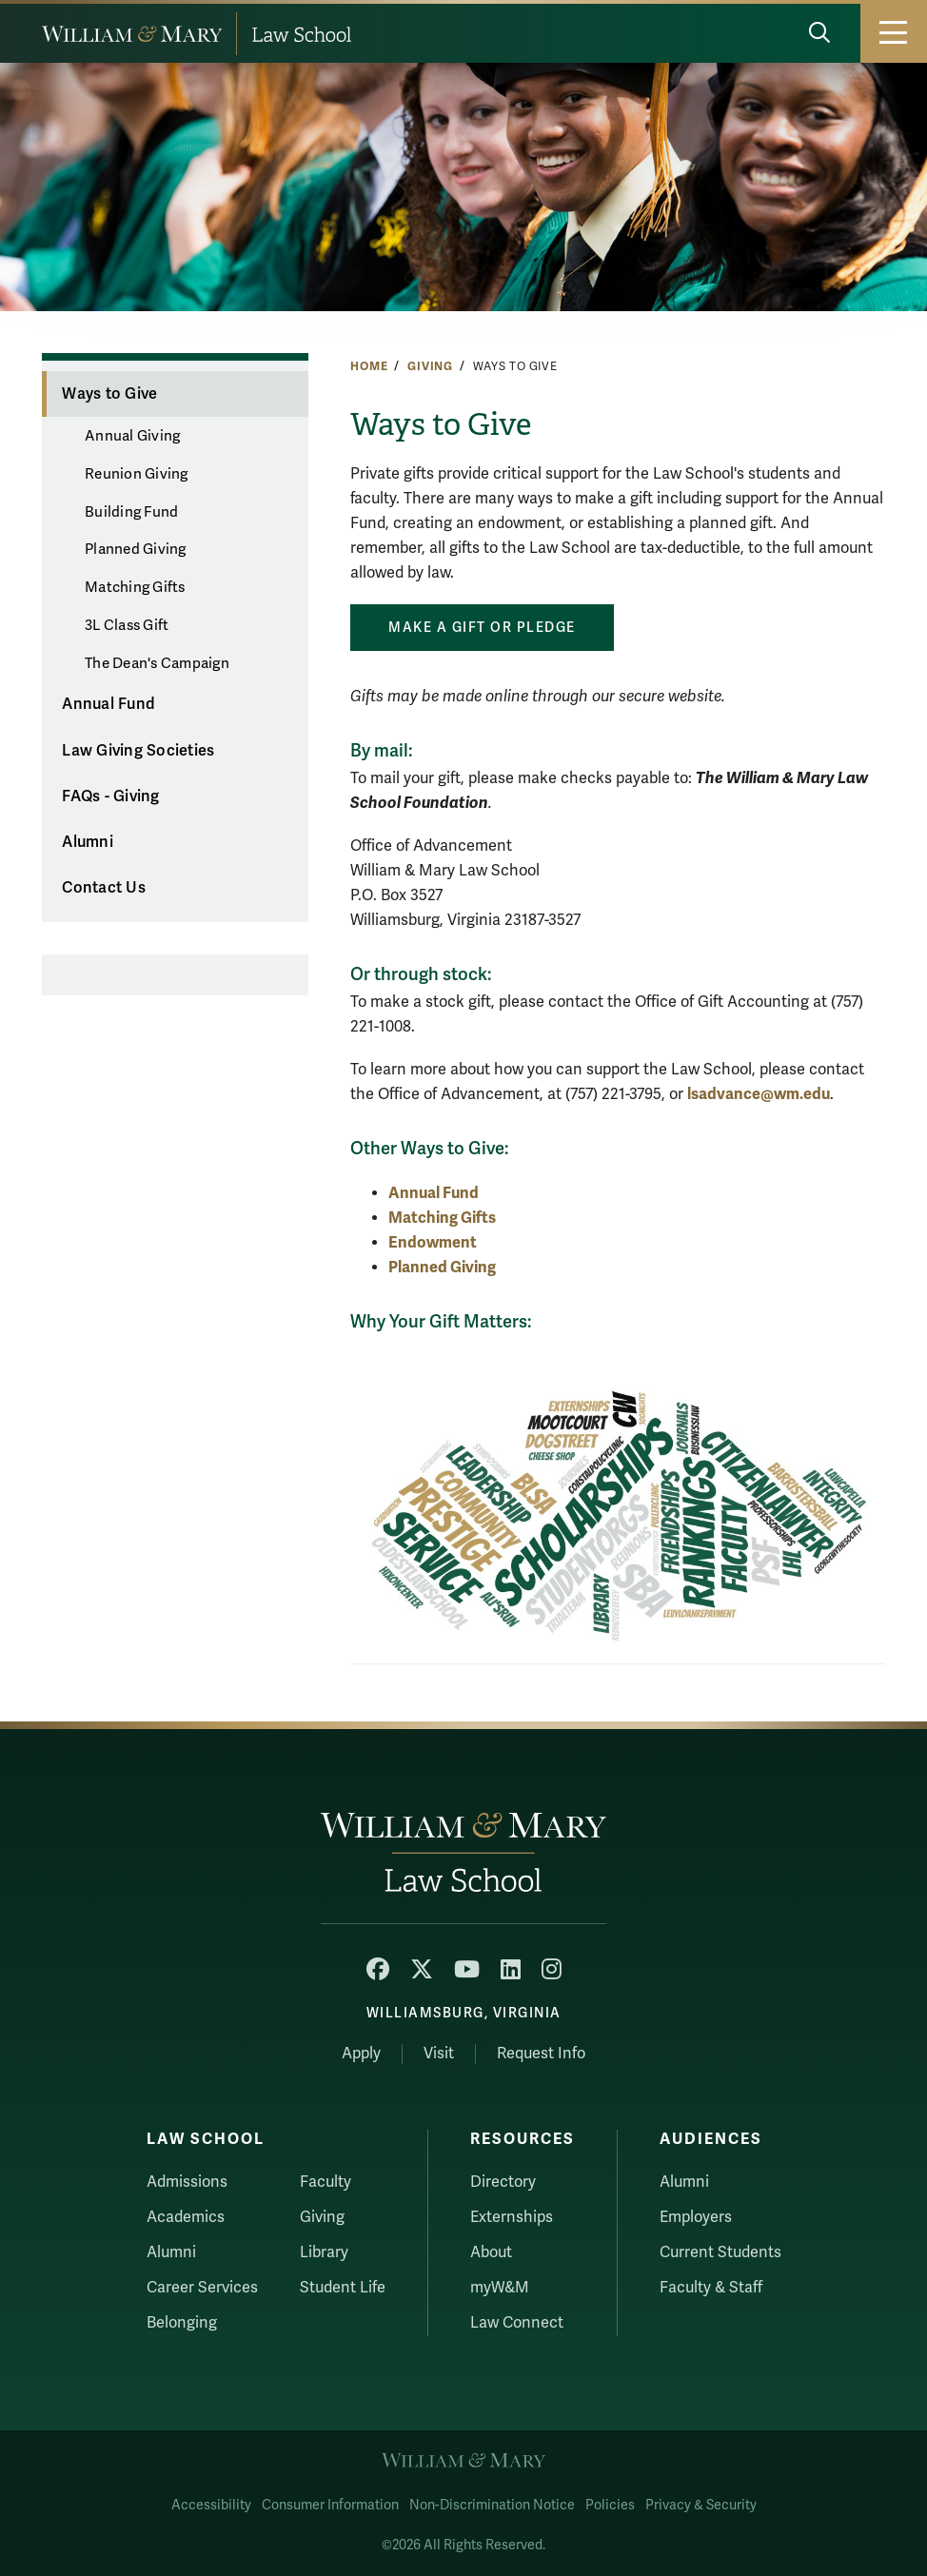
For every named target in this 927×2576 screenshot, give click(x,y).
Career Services (202, 2287)
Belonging (182, 2322)
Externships (511, 2217)
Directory (503, 2182)
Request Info (541, 2053)
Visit (439, 2053)
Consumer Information (330, 2505)
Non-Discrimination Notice (492, 2505)
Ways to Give (109, 393)
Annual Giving (132, 435)
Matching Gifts (135, 587)
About (491, 2252)
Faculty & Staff (711, 2287)
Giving (430, 366)
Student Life (342, 2287)
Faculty (325, 2182)
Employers (696, 2217)
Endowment (432, 1242)
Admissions (187, 2182)
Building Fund (131, 512)
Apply (361, 2053)
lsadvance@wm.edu (758, 1094)
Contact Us (104, 887)
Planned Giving (136, 549)
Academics (186, 2217)
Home (368, 366)
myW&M (499, 2287)
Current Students (720, 2252)
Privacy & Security (701, 2505)
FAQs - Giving (110, 796)
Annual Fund (108, 704)
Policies (610, 2505)
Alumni (87, 842)
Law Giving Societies (138, 750)
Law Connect (516, 2322)
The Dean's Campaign (157, 663)
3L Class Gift (126, 625)
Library (324, 2252)
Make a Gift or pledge (482, 627)
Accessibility (211, 2505)
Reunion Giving (136, 473)
